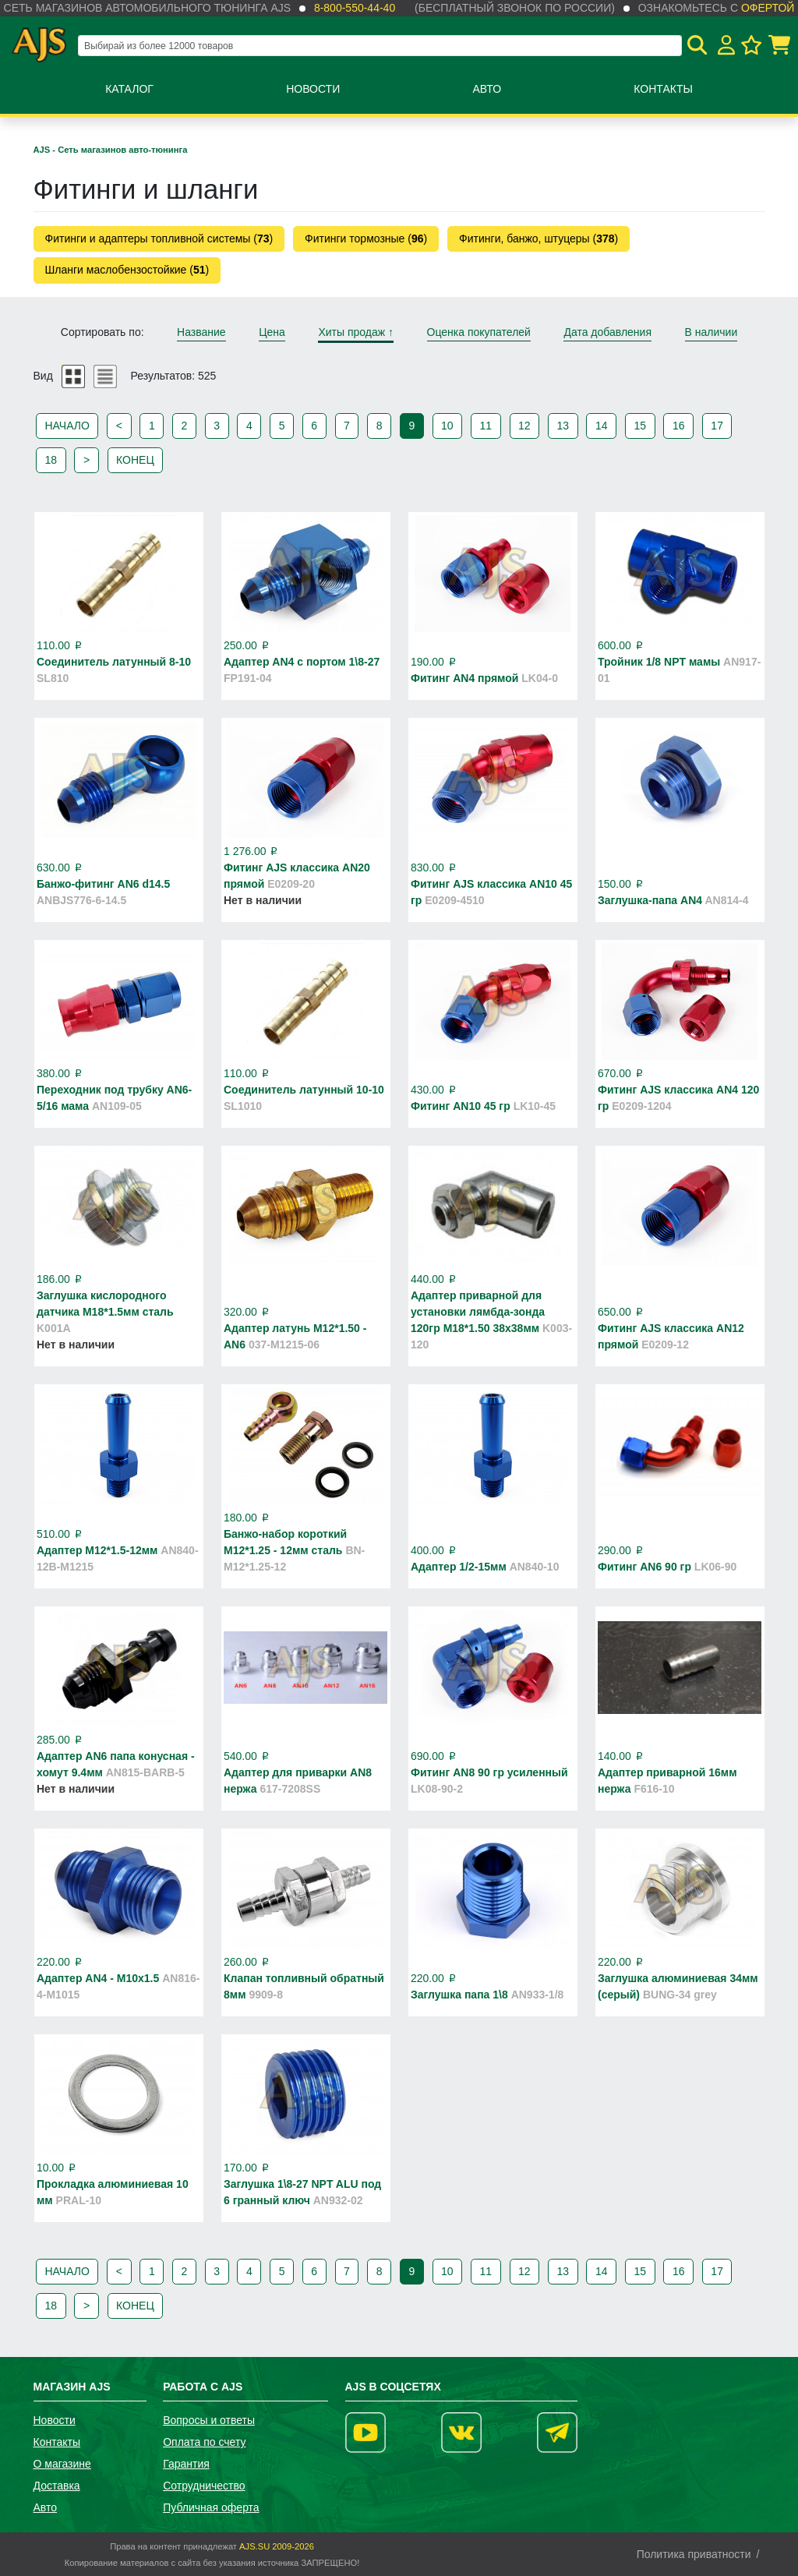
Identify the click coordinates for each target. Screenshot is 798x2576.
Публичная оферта (211, 2507)
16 (679, 425)
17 (717, 425)
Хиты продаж (356, 332)
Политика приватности (694, 2554)
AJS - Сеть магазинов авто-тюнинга (111, 149)
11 (486, 425)
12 (524, 425)
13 (562, 425)
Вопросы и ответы (209, 2420)
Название (201, 332)
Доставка (57, 2485)
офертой (767, 8)
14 (601, 425)
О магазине (62, 2464)
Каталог (129, 89)
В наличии (711, 332)
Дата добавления (607, 332)
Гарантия (186, 2464)
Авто (486, 89)
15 (640, 425)
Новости (313, 89)
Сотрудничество (204, 2485)
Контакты (663, 89)
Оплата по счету (204, 2442)
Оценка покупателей (479, 332)
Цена (272, 332)
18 (51, 460)
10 (447, 425)
